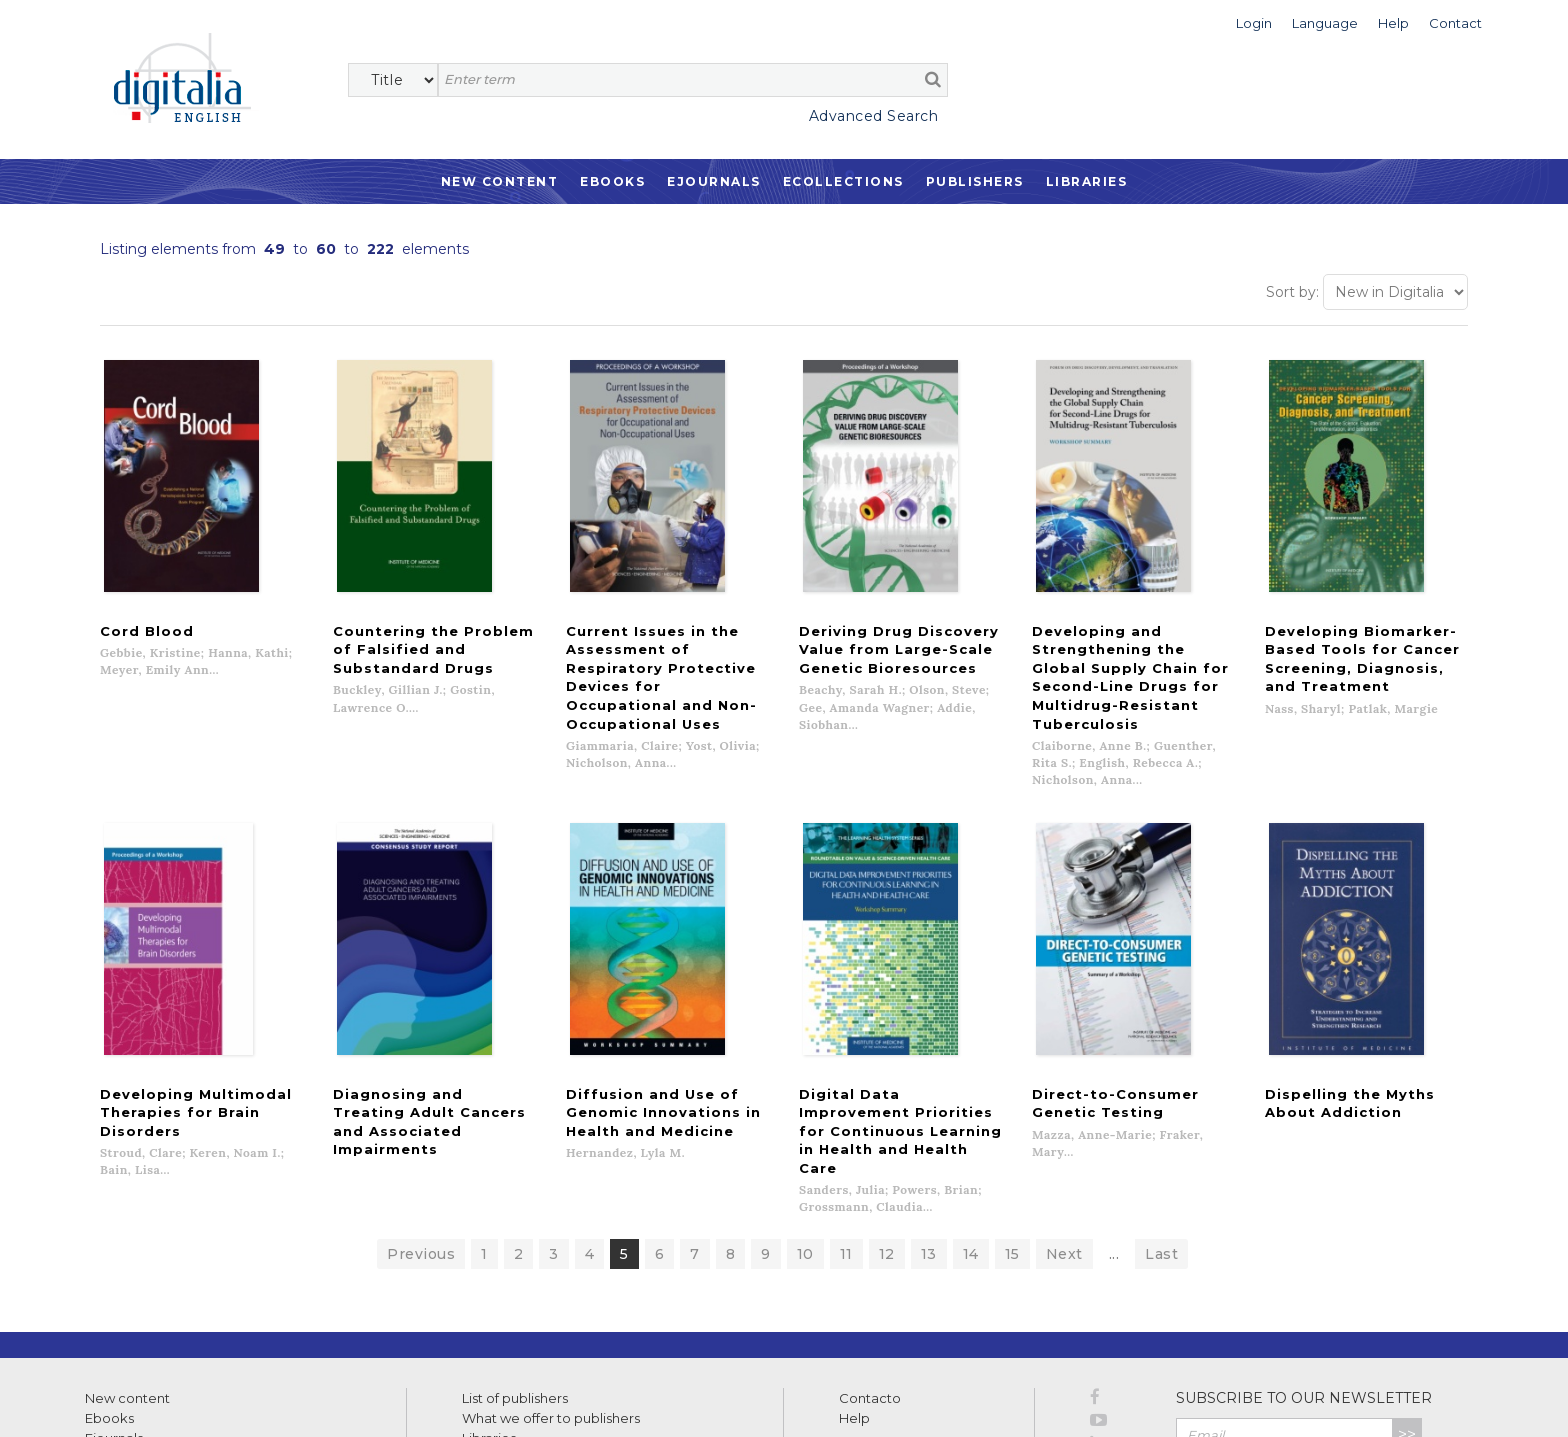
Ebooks (612, 181)
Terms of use (120, 1399)
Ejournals (714, 181)
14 (971, 1124)
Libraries (1087, 181)
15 (1012, 1124)
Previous (421, 1124)
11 (846, 1124)
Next (1064, 1124)
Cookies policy (345, 1399)
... (1114, 1124)
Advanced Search (874, 116)
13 (929, 1124)
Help (854, 1288)
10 (805, 1124)
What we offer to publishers (551, 1288)
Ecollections (843, 181)
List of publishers (515, 1268)
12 (887, 1124)
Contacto (870, 1268)
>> (1407, 1304)
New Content (500, 181)
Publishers (975, 181)
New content (127, 1268)
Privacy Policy (1378, 1348)
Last (1161, 1124)
